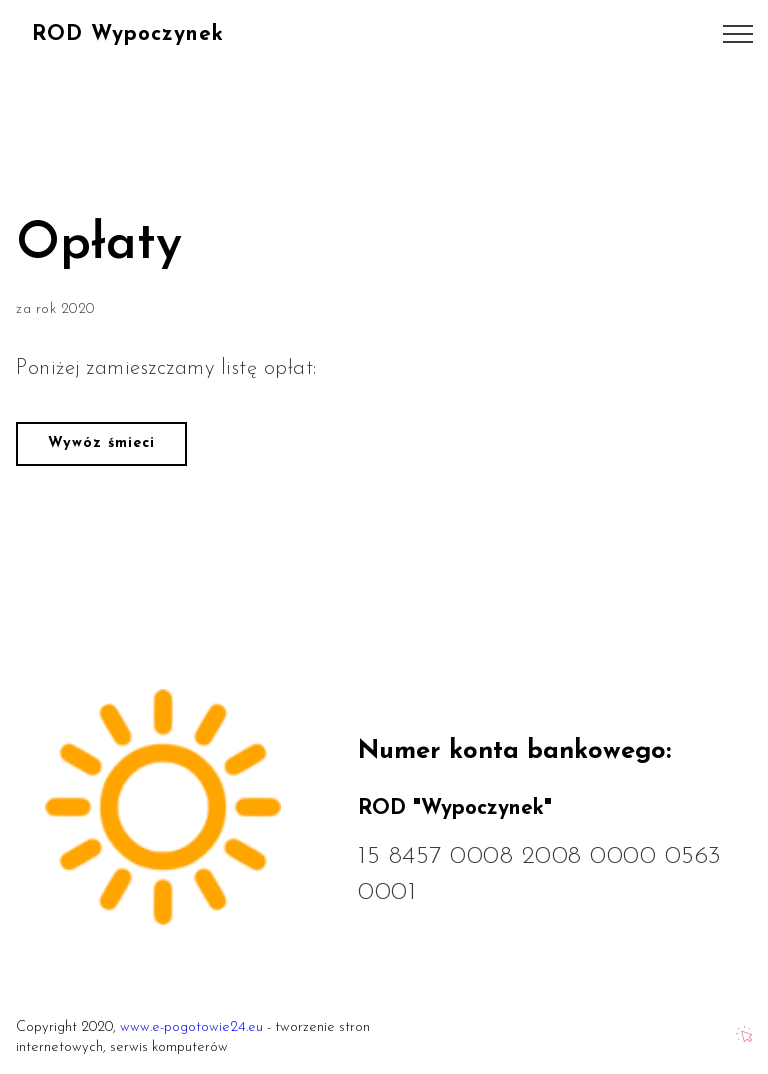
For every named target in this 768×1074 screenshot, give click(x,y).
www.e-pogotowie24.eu (191, 1027)
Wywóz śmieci (101, 443)
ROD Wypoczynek (128, 34)
